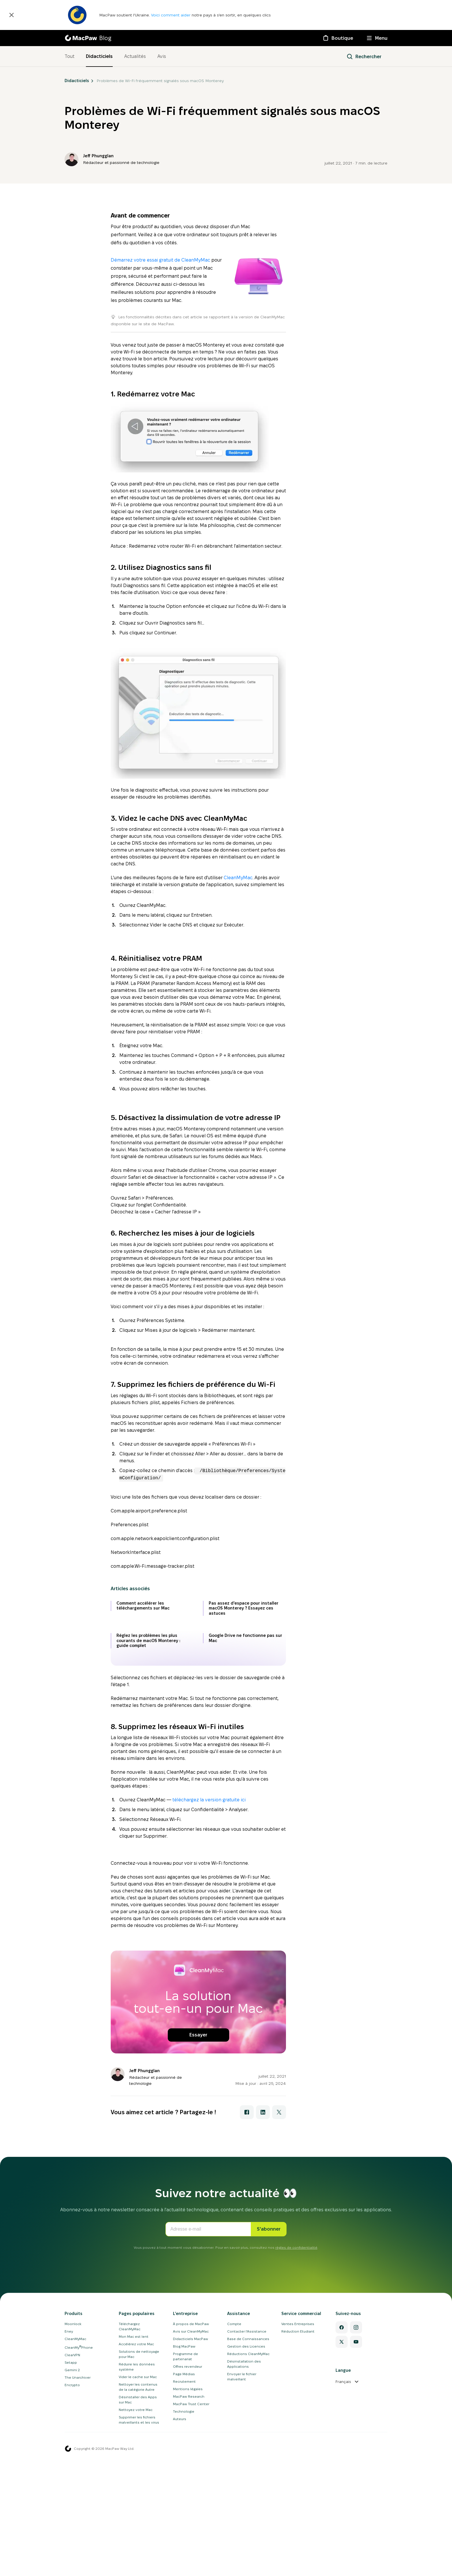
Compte (234, 2545)
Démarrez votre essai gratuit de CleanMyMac (160, 260)
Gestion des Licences (246, 2568)
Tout (69, 56)
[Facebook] (342, 2549)
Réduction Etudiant (297, 2553)
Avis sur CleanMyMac (191, 2553)
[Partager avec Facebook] (247, 2334)
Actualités (135, 56)
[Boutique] (337, 38)
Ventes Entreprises (297, 2545)
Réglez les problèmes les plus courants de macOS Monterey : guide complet (148, 1751)
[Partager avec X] (279, 2334)
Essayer (198, 2256)
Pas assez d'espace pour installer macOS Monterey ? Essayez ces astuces (243, 1719)
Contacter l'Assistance (246, 2553)
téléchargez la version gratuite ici (209, 1910)
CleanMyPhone (79, 2569)
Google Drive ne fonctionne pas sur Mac (245, 1749)
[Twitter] (342, 2564)
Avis (161, 56)
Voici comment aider (171, 15)
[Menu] (377, 38)
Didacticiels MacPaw (190, 2560)
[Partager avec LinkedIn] (263, 2334)
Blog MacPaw (184, 2568)
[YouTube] (356, 2564)
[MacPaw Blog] (88, 38)
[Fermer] (11, 15)
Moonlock (73, 2545)
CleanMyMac (238, 877)
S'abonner (268, 2450)
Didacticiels (99, 56)
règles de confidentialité (296, 2469)
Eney (69, 2553)
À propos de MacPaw (191, 2545)
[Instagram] (356, 2549)
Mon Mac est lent (133, 2558)
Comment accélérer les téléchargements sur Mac (143, 1717)
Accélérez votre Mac (136, 2566)
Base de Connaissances (248, 2560)
